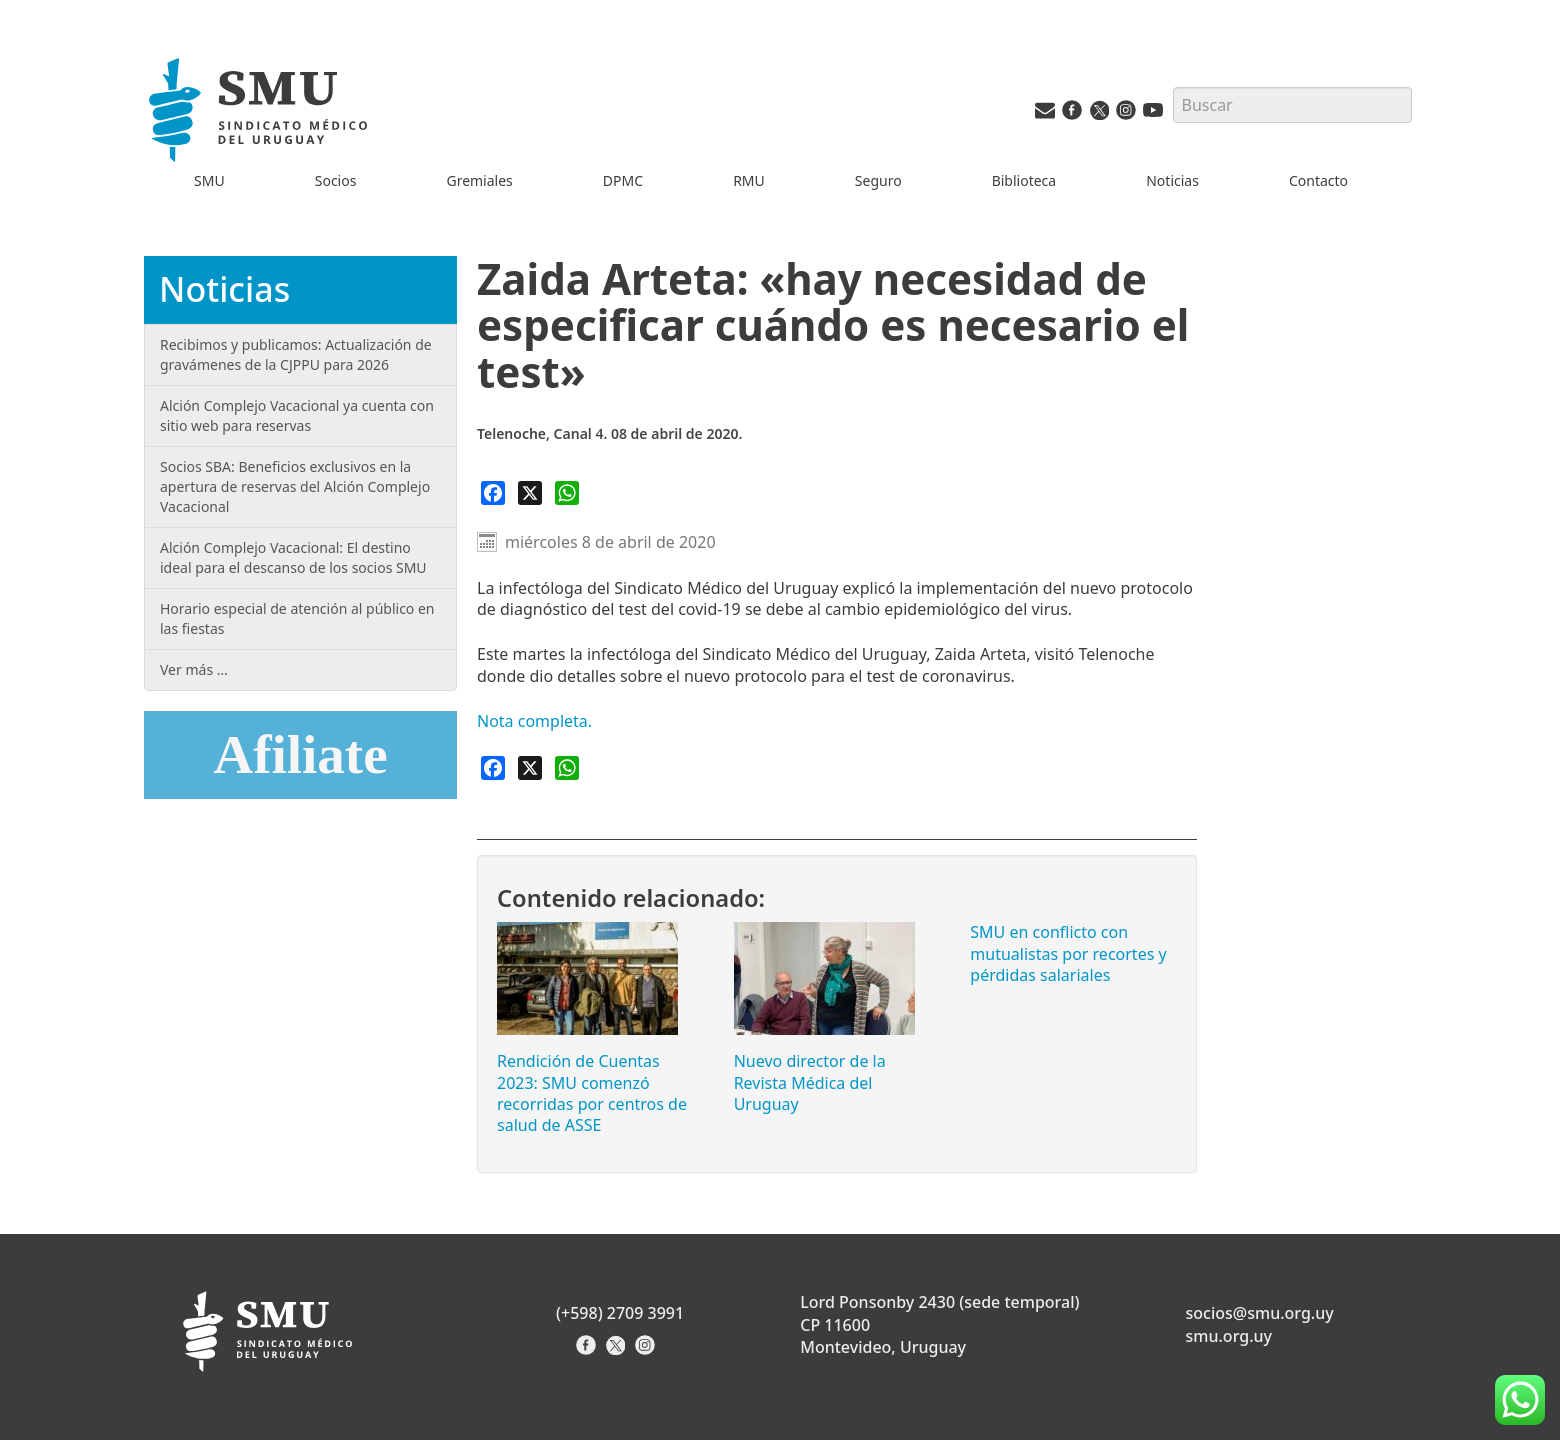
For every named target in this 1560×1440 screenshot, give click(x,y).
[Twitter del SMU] (1099, 114)
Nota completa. (536, 721)
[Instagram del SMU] (1126, 114)
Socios (336, 180)
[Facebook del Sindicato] (588, 1351)
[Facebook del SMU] (1072, 114)
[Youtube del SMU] (1153, 114)
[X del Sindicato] (617, 1351)
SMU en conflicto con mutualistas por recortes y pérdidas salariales (1068, 953)
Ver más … (194, 669)
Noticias (1172, 180)
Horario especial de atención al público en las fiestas (297, 618)
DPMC (623, 180)
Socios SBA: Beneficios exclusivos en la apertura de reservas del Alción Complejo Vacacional (295, 486)
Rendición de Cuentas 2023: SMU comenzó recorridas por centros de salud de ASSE (592, 1093)
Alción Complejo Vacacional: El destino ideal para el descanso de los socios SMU (293, 557)
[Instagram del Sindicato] (647, 1351)
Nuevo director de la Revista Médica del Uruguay (810, 1082)
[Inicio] (261, 113)
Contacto (1318, 180)
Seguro (878, 180)
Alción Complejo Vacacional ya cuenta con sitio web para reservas (297, 415)
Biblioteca (1024, 180)
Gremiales (479, 180)
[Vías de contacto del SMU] (1045, 114)
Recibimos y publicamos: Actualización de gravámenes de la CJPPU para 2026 (296, 354)
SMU (209, 180)
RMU (749, 180)
